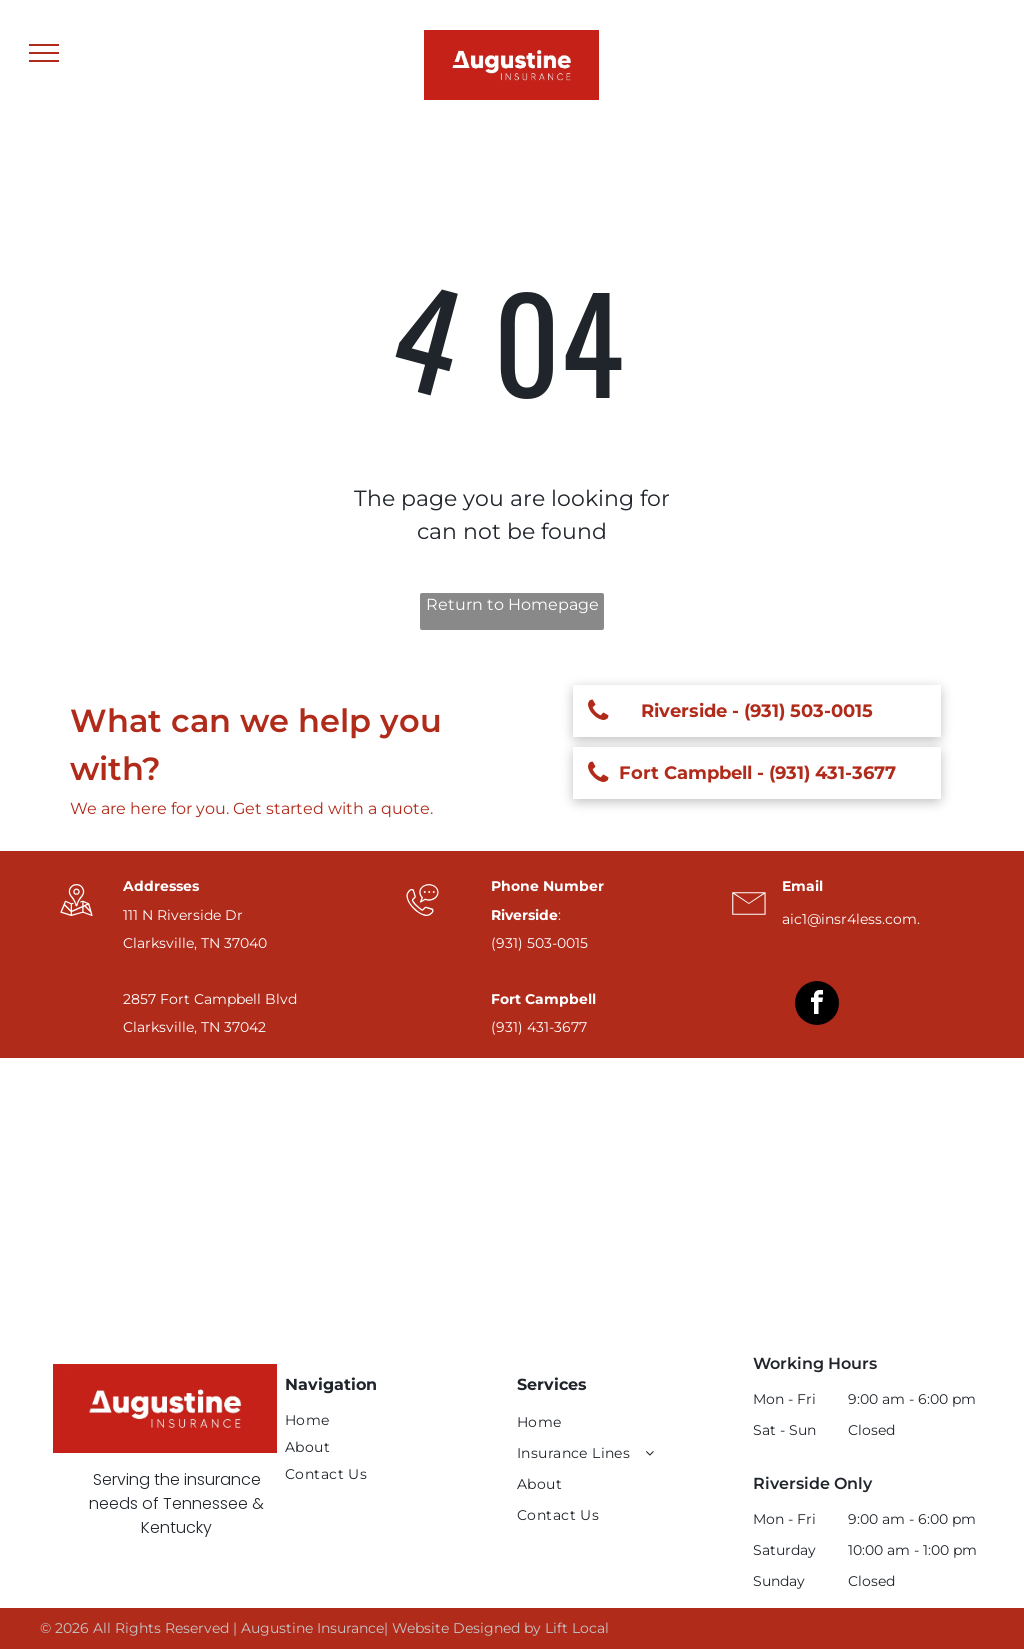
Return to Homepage (512, 604)
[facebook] (817, 1005)
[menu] (44, 53)
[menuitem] (386, 1420)
